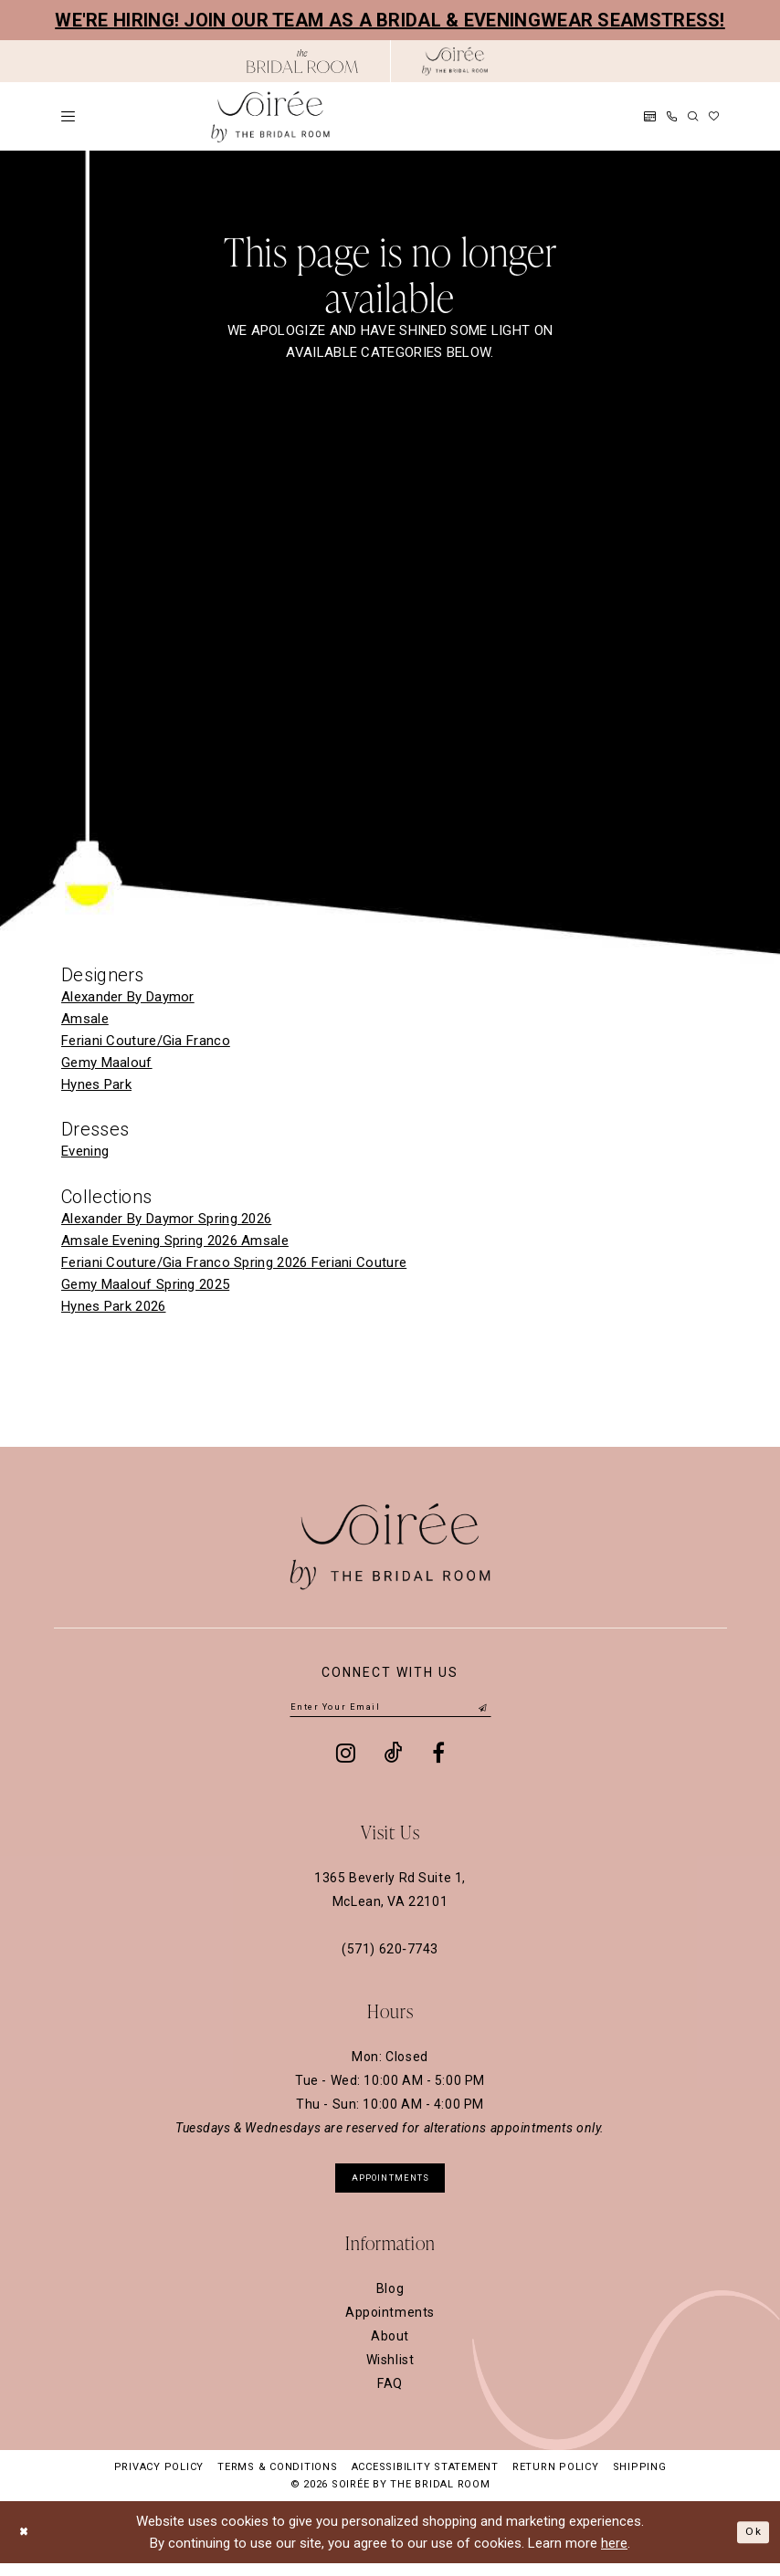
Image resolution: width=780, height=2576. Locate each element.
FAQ (390, 2396)
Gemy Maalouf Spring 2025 (145, 1284)
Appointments (390, 2325)
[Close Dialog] (28, 2544)
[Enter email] (390, 1710)
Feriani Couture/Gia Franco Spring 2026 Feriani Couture (233, 1262)
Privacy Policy (159, 2480)
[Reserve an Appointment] (649, 116)
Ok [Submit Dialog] (750, 2544)
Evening (85, 1151)
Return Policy (555, 2480)
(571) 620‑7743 (390, 1953)
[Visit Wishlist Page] (713, 116)
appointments (391, 2186)
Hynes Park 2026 (113, 1306)
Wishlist (390, 2372)
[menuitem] (68, 116)
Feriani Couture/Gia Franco (145, 1040)
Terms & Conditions (277, 2480)
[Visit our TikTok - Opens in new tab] (394, 1757)
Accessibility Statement (425, 2480)
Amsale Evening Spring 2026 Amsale (175, 1240)
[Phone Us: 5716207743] (671, 116)
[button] (68, 116)
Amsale (85, 1019)
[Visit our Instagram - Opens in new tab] (345, 1757)
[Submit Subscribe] (482, 1710)
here (614, 2556)
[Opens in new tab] (302, 61)
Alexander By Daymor (128, 997)
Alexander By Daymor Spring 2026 (166, 1218)
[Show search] (692, 116)
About (390, 2348)
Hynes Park (96, 1084)
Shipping (640, 2480)
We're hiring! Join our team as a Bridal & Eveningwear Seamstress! (390, 20)
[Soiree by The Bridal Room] (455, 61)
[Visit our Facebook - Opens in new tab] (438, 1757)
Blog (390, 2301)
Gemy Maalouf (107, 1062)
